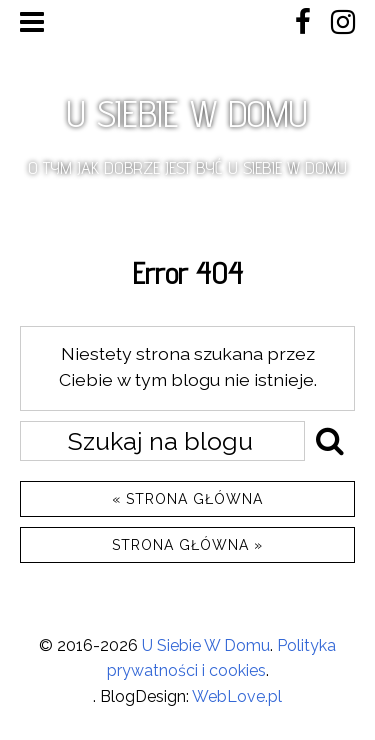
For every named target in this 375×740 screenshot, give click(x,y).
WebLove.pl (237, 696)
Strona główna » (187, 545)
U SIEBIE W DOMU (187, 113)
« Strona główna (187, 499)
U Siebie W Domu (206, 645)
